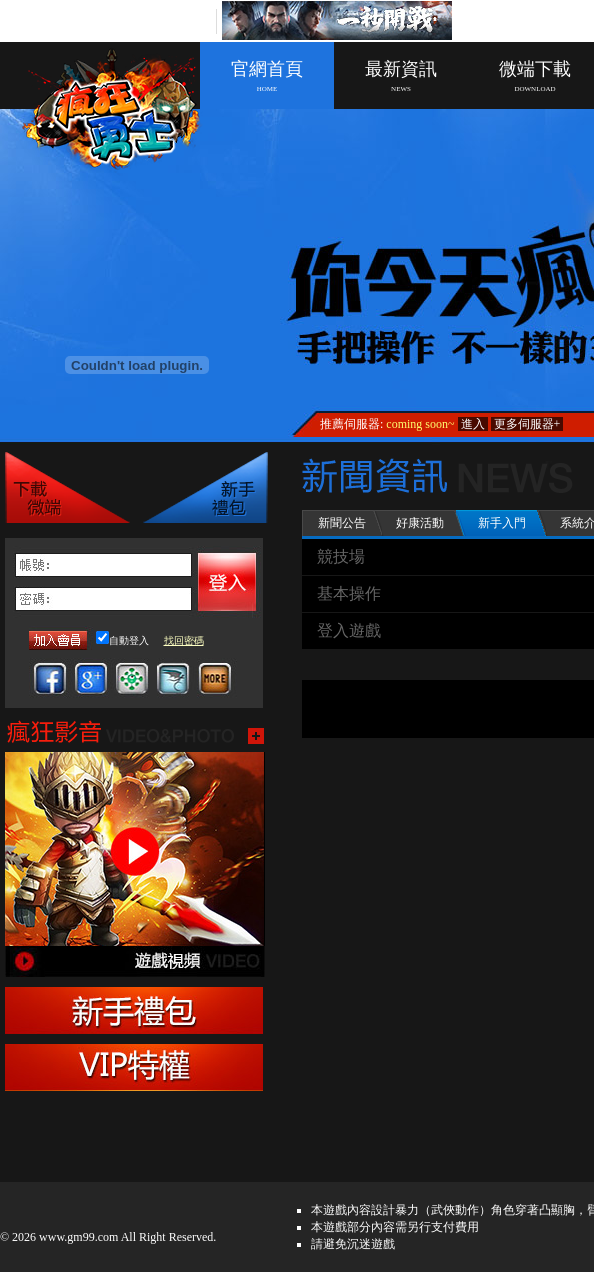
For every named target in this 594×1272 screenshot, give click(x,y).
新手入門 (502, 523)
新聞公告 (342, 523)
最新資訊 (401, 76)
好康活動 (420, 523)
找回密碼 (184, 640)
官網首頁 (267, 76)
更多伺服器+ (527, 424)
